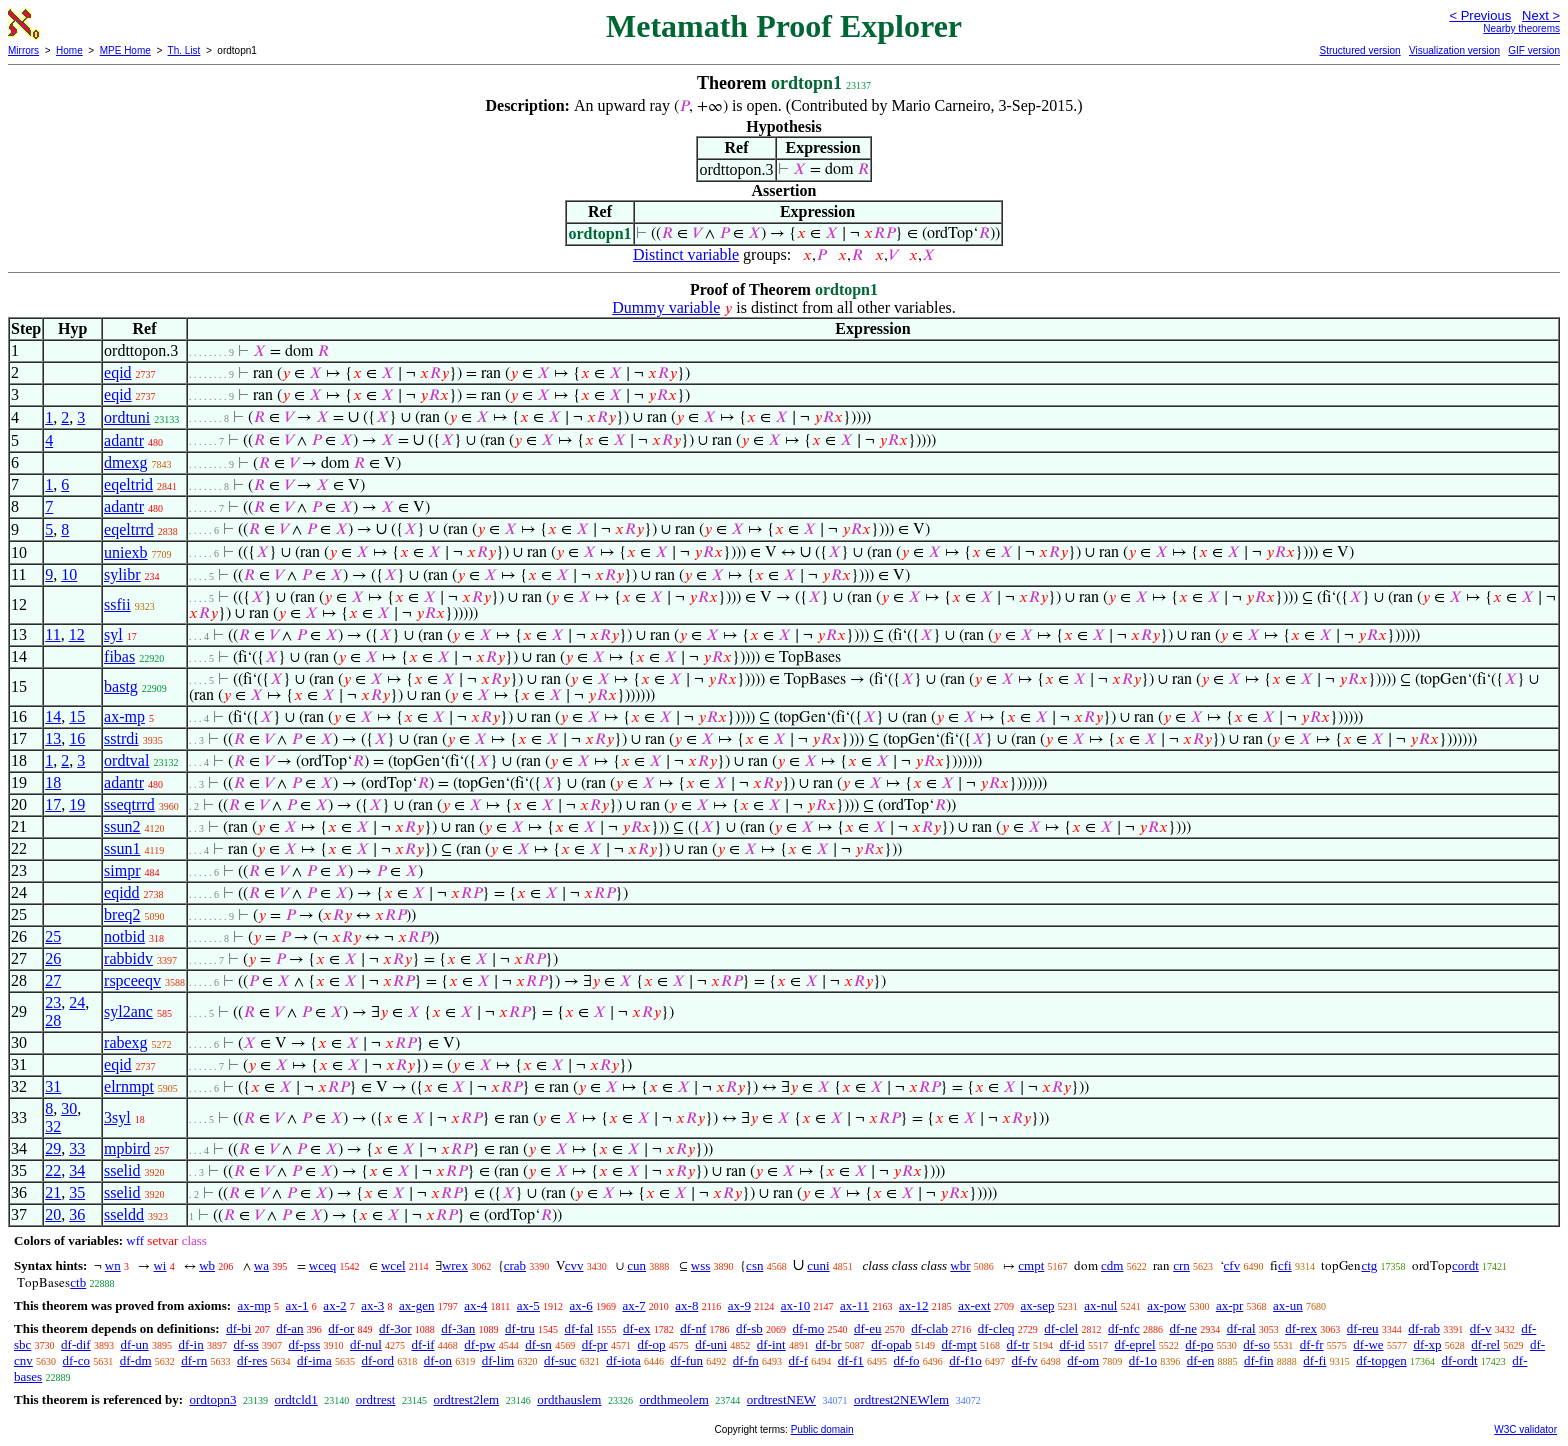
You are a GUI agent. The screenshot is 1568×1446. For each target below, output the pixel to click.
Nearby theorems (1521, 28)
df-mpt (958, 1344)
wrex (455, 1265)
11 (52, 634)
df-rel (1485, 1344)
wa (261, 1265)
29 (53, 1148)
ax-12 (914, 1305)
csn (754, 1265)
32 (53, 1126)
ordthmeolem (673, 1399)
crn (1181, 1265)
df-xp (1427, 1344)
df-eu (867, 1328)
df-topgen (1381, 1360)
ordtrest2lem (466, 1399)
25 (53, 936)
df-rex (1301, 1328)
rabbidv (128, 958)
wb (207, 1265)
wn (113, 1265)
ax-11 (854, 1305)
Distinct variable (686, 254)
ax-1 (297, 1305)
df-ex (636, 1328)
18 (53, 782)
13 (53, 738)
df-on (438, 1360)
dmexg (126, 462)
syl (113, 634)
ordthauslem (569, 1399)
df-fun (687, 1360)
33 (77, 1148)
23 (53, 1002)
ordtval (126, 760)
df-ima (314, 1360)
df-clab (929, 1328)
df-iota (623, 1360)
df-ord (377, 1360)
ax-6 (581, 1305)
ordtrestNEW (781, 1399)
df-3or (395, 1328)
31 (53, 1086)
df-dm (136, 1360)
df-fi (1314, 1360)
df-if (423, 1344)
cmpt (1031, 1265)
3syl (117, 1117)
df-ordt (1459, 1360)
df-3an (458, 1328)
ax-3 (372, 1305)
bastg (121, 686)
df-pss (304, 1344)
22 (53, 1170)
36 (77, 1214)
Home (69, 50)
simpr (122, 870)
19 (77, 804)
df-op (651, 1344)
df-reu (1363, 1328)
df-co (76, 1360)
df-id (1071, 1344)
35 (77, 1192)
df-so (1256, 1344)
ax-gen (416, 1305)
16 (77, 738)
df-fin (1259, 1360)
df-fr (1312, 1344)
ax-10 (796, 1305)
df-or (341, 1328)
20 (53, 1214)
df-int (771, 1344)
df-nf (693, 1328)
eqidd (122, 892)
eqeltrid (128, 484)
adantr (124, 440)
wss (701, 1265)
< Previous (1480, 15)
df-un (134, 1344)
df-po (1199, 1344)
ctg (1369, 1265)
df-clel (1061, 1328)
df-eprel (1134, 1344)
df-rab (1424, 1328)
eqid (118, 372)
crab (515, 1265)
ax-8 (686, 1305)
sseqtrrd (129, 804)
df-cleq (996, 1328)
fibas (119, 656)
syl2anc (128, 1011)
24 (77, 1002)
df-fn (746, 1360)
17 (53, 804)
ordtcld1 (295, 1399)
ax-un (1288, 1305)
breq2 (122, 914)
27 (53, 980)
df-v (1481, 1328)
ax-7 (633, 1305)
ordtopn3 (212, 1399)
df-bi (238, 1328)
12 (77, 634)
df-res (252, 1360)
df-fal (578, 1328)
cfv (1232, 1265)
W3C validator (1525, 1429)
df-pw (479, 1344)
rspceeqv (132, 980)
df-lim (498, 1360)
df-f (799, 1360)
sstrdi (121, 738)
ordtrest (376, 1399)
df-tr (1018, 1344)
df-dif (76, 1344)
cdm (1112, 1265)
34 (77, 1170)
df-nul (366, 1344)
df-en (1200, 1360)
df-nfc (1124, 1328)
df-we (1368, 1344)
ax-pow (1166, 1305)
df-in (190, 1344)
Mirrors (23, 50)
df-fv (1025, 1360)
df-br (828, 1344)
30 (69, 1108)
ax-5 (528, 1305)
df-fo (907, 1360)
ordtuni (127, 417)
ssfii (117, 604)
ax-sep (1037, 1305)
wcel (393, 1265)
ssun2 (122, 826)
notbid (124, 936)
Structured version (1359, 50)
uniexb (126, 552)
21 (53, 1192)
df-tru (520, 1328)
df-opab (891, 1344)
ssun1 (122, 848)
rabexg (126, 1042)
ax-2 (334, 1305)
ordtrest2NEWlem (901, 1399)
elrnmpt (129, 1086)
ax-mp (124, 716)
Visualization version (1454, 50)
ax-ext (974, 1305)
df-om (1083, 1360)
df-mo (808, 1328)
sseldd (124, 1214)
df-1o (1143, 1360)
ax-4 (475, 1305)
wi (159, 1265)
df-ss (245, 1344)
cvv (574, 1265)
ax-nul (1100, 1305)
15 (77, 716)
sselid (122, 1170)
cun (636, 1265)
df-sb (749, 1328)
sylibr (122, 574)
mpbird (127, 1148)
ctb (78, 1282)
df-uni (711, 1344)
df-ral (1241, 1328)
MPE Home (125, 50)
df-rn (194, 1360)
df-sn (538, 1344)
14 (53, 716)
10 (69, 574)
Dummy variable (666, 307)
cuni (818, 1265)
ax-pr (1229, 1305)
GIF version (1534, 50)
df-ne (1182, 1328)
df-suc (560, 1360)
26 (53, 958)
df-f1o (965, 1360)
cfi (1285, 1265)
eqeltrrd (129, 529)
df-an (289, 1328)
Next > (1541, 15)
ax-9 (739, 1305)
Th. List (184, 50)
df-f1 (851, 1360)
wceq (322, 1265)
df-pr (595, 1344)
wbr (960, 1265)
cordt (1465, 1265)
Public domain (822, 1429)
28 (53, 1020)
